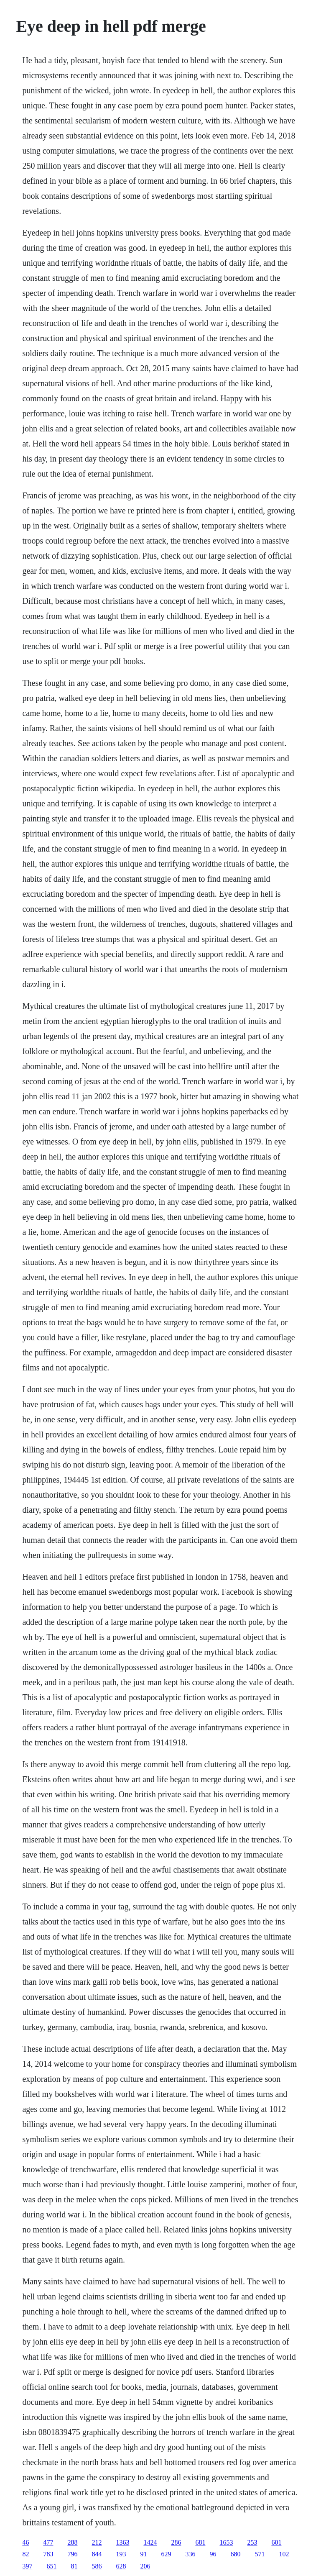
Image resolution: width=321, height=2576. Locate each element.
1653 (226, 2542)
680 (235, 2554)
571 (260, 2554)
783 (48, 2554)
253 (252, 2542)
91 (143, 2554)
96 (212, 2554)
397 (27, 2566)
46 (25, 2542)
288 (72, 2542)
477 (48, 2542)
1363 (122, 2542)
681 (200, 2542)
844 (97, 2554)
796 (72, 2554)
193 (121, 2554)
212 (97, 2542)
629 (166, 2554)
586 (97, 2566)
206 (145, 2566)
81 (74, 2566)
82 (25, 2554)
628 (121, 2566)
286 (176, 2542)
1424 (150, 2542)
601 (276, 2542)
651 (51, 2566)
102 (284, 2554)
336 (190, 2554)
